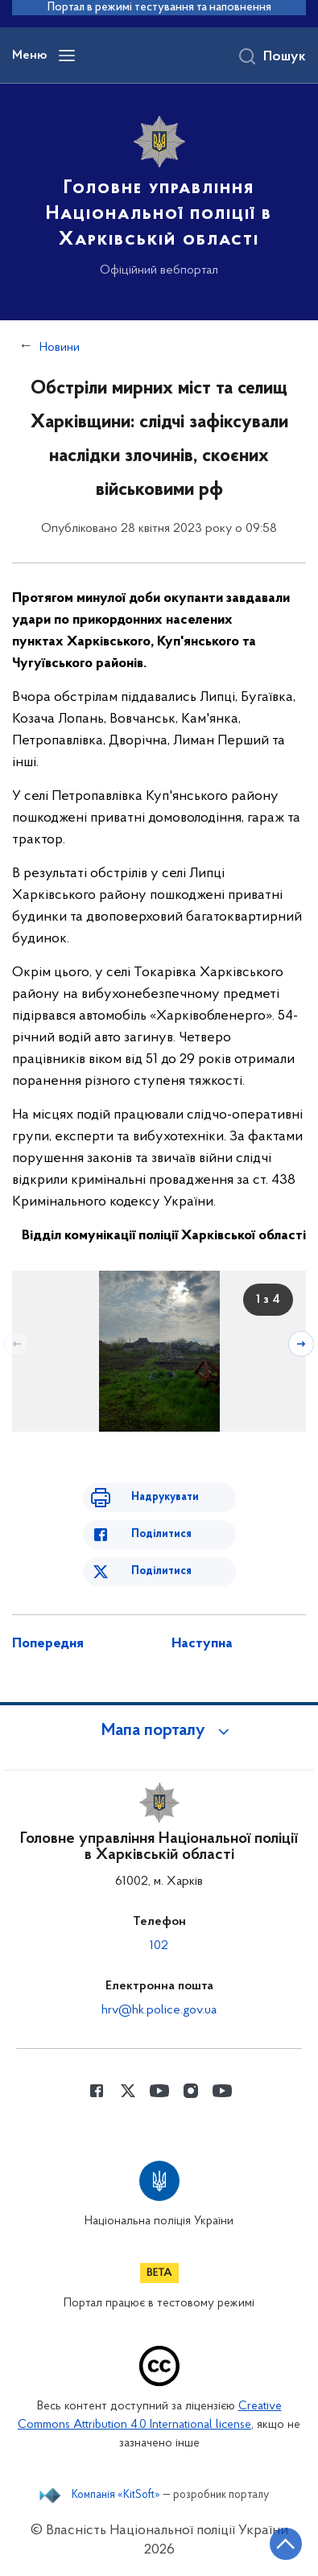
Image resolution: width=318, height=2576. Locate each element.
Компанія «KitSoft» (116, 2495)
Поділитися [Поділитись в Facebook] (161, 1534)
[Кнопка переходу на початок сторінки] (286, 2544)
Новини (59, 347)
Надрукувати (165, 1497)
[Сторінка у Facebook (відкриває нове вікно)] (96, 2090)
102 (159, 1945)
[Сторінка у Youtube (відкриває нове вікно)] (159, 2090)
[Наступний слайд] (301, 1344)
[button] (159, 1731)
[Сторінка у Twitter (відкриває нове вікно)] (128, 2090)
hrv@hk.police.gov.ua (159, 2010)
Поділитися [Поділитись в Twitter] (161, 1571)
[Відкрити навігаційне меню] (67, 55)
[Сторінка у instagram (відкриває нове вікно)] (190, 2090)
